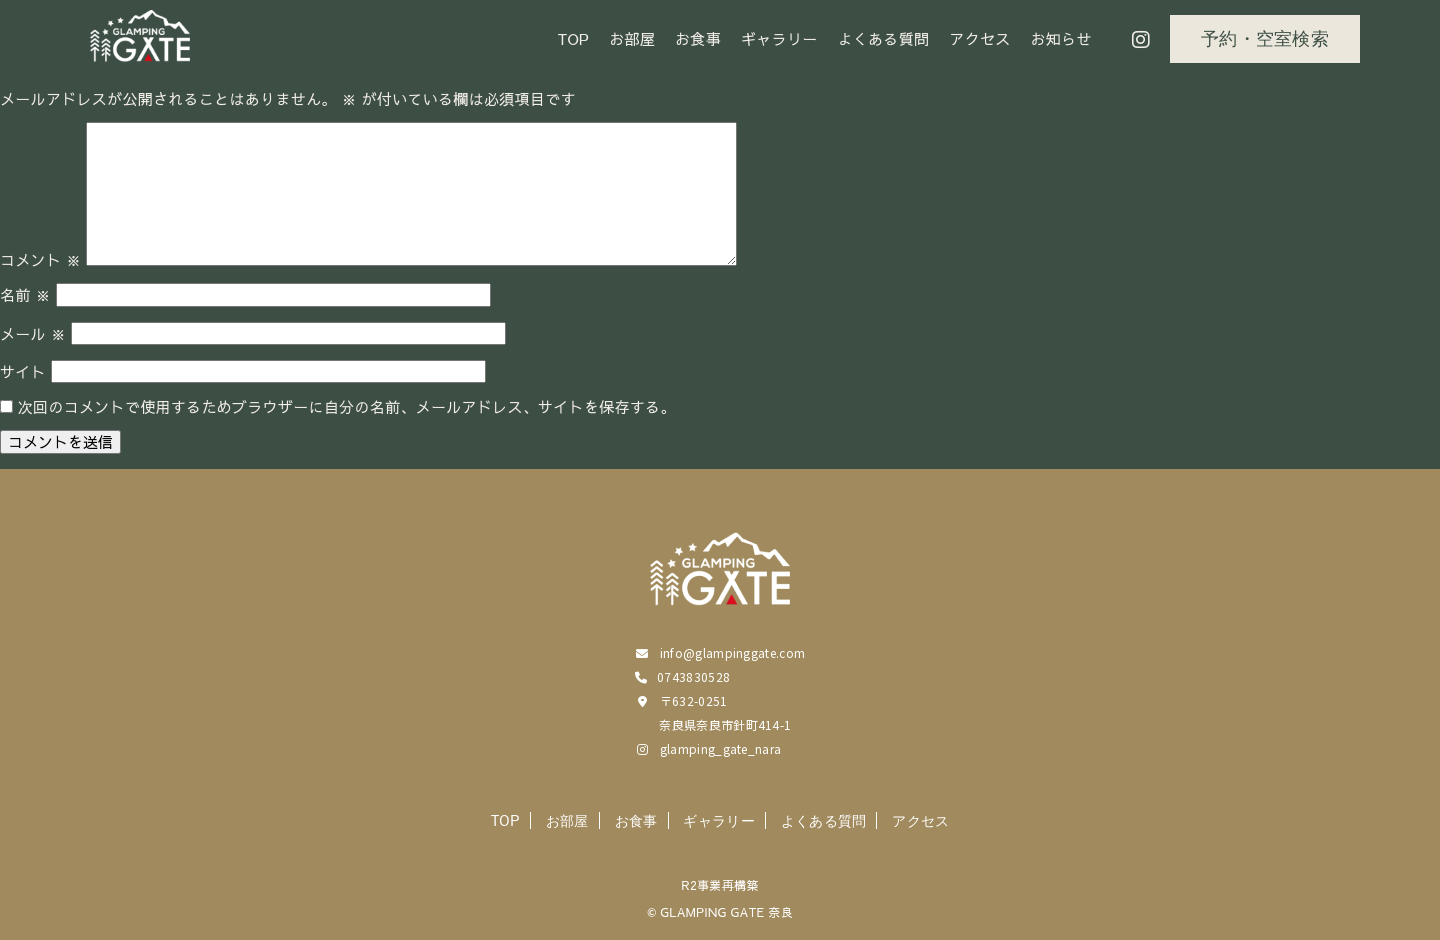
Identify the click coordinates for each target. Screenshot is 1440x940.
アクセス (979, 38)
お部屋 (632, 38)
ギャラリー (779, 38)
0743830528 (693, 676)
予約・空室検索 (1265, 38)
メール (33, 333)
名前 (25, 294)
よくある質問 (883, 38)
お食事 (698, 38)
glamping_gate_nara (720, 748)
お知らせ (1060, 38)
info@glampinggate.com (732, 652)
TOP (573, 38)
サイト (23, 371)
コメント (40, 259)
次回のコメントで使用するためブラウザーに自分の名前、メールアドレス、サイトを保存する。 (347, 406)
